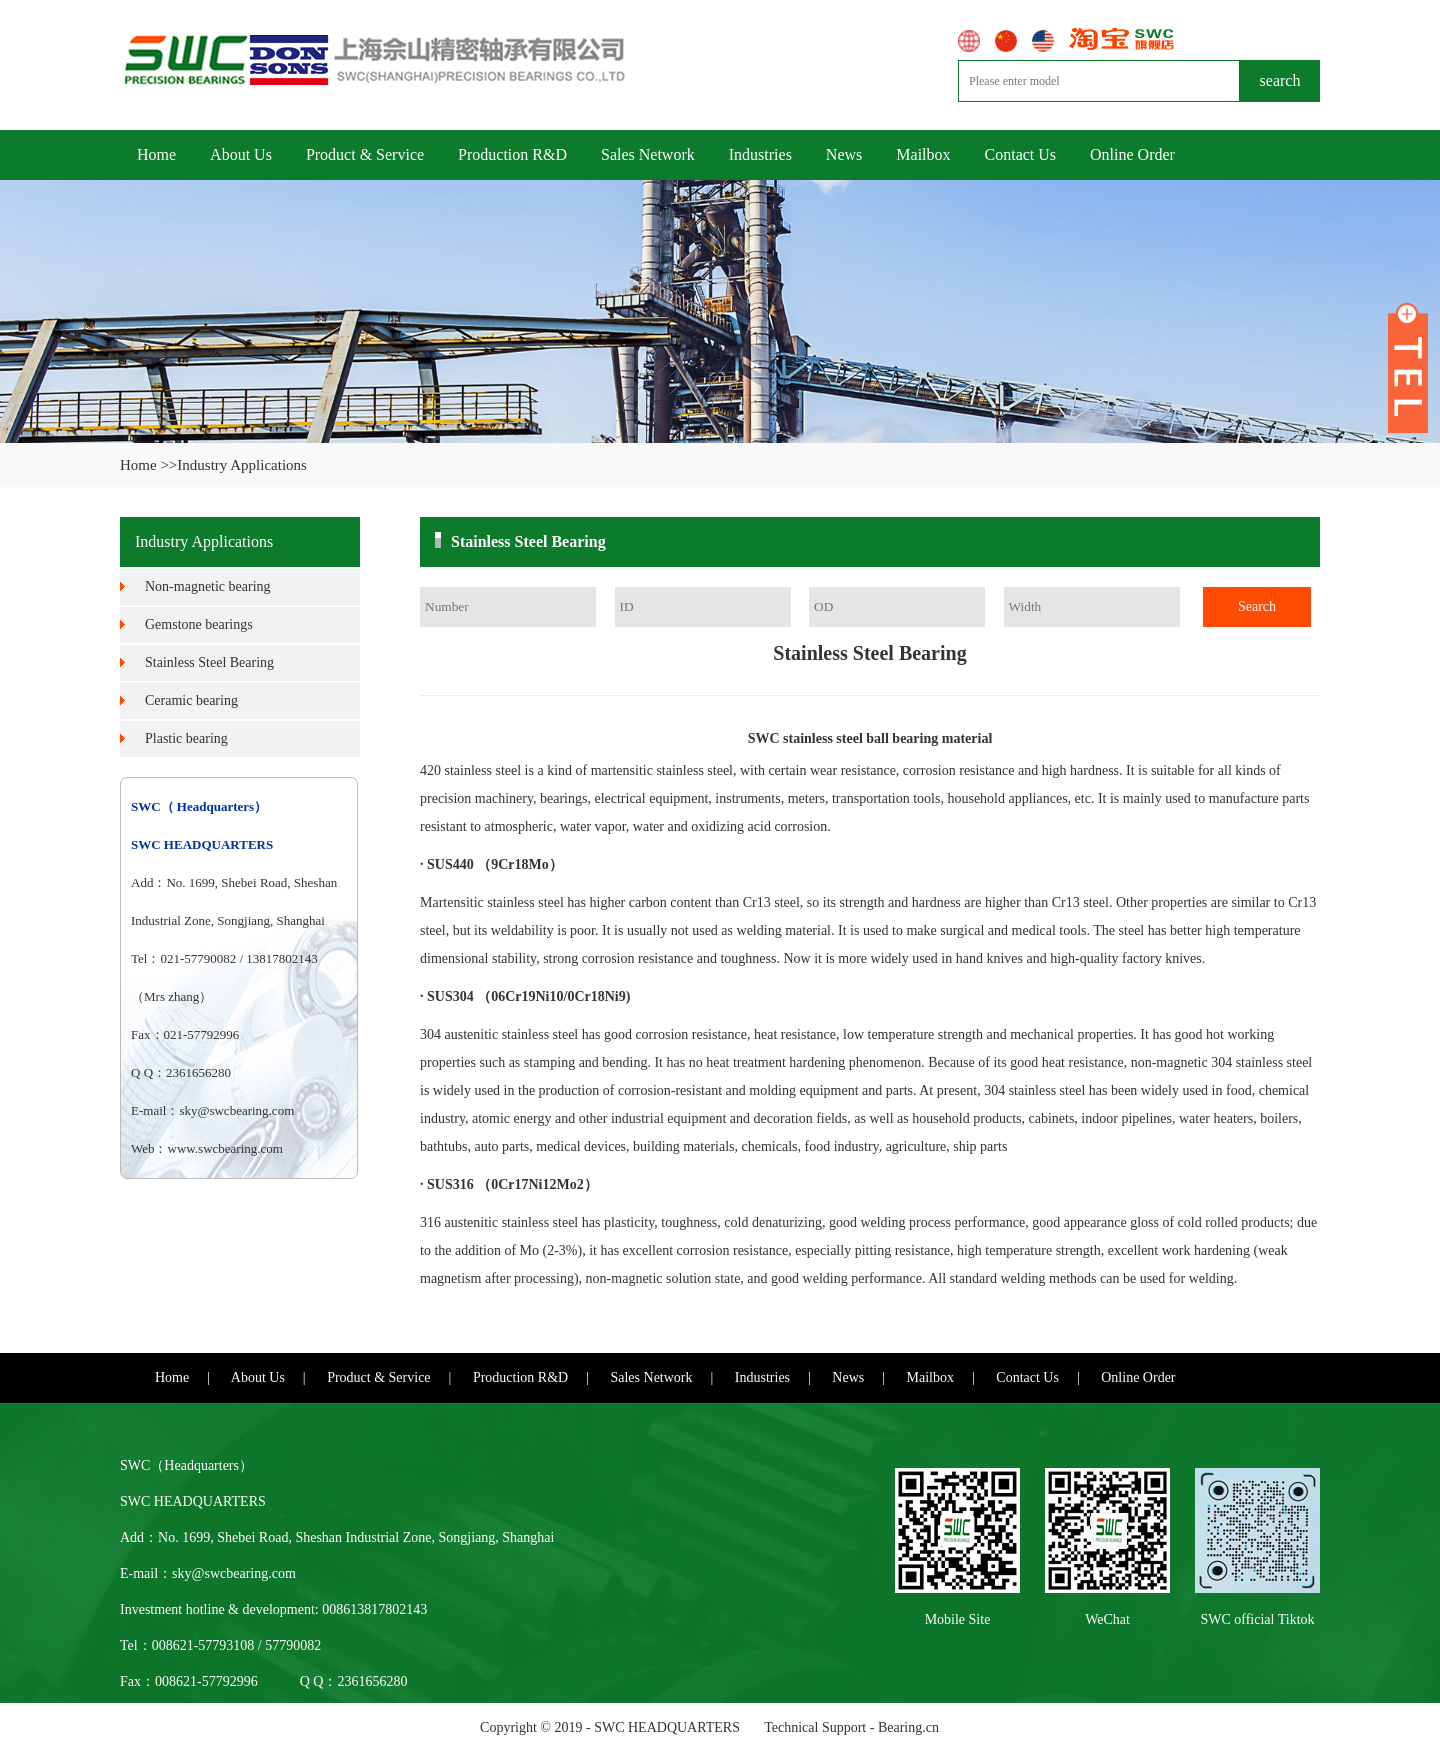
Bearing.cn (908, 1727)
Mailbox (923, 154)
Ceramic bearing (191, 700)
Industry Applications (242, 465)
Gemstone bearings (199, 624)
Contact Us (1021, 154)
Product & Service (365, 154)
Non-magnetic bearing (208, 586)
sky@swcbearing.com (236, 1110)
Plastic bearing (186, 738)
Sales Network (648, 154)
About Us (241, 154)
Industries (760, 154)
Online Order (1132, 154)
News (844, 154)
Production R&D (512, 154)
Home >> (148, 465)
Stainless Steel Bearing (209, 662)
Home (156, 154)
